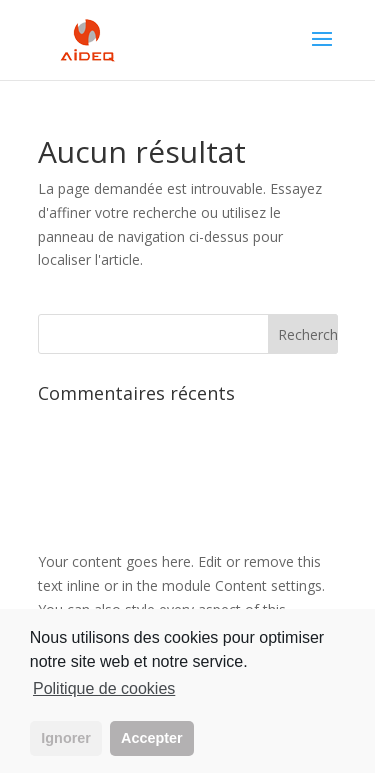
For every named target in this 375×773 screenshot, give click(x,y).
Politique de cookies (104, 688)
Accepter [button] (152, 738)
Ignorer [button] (66, 738)
